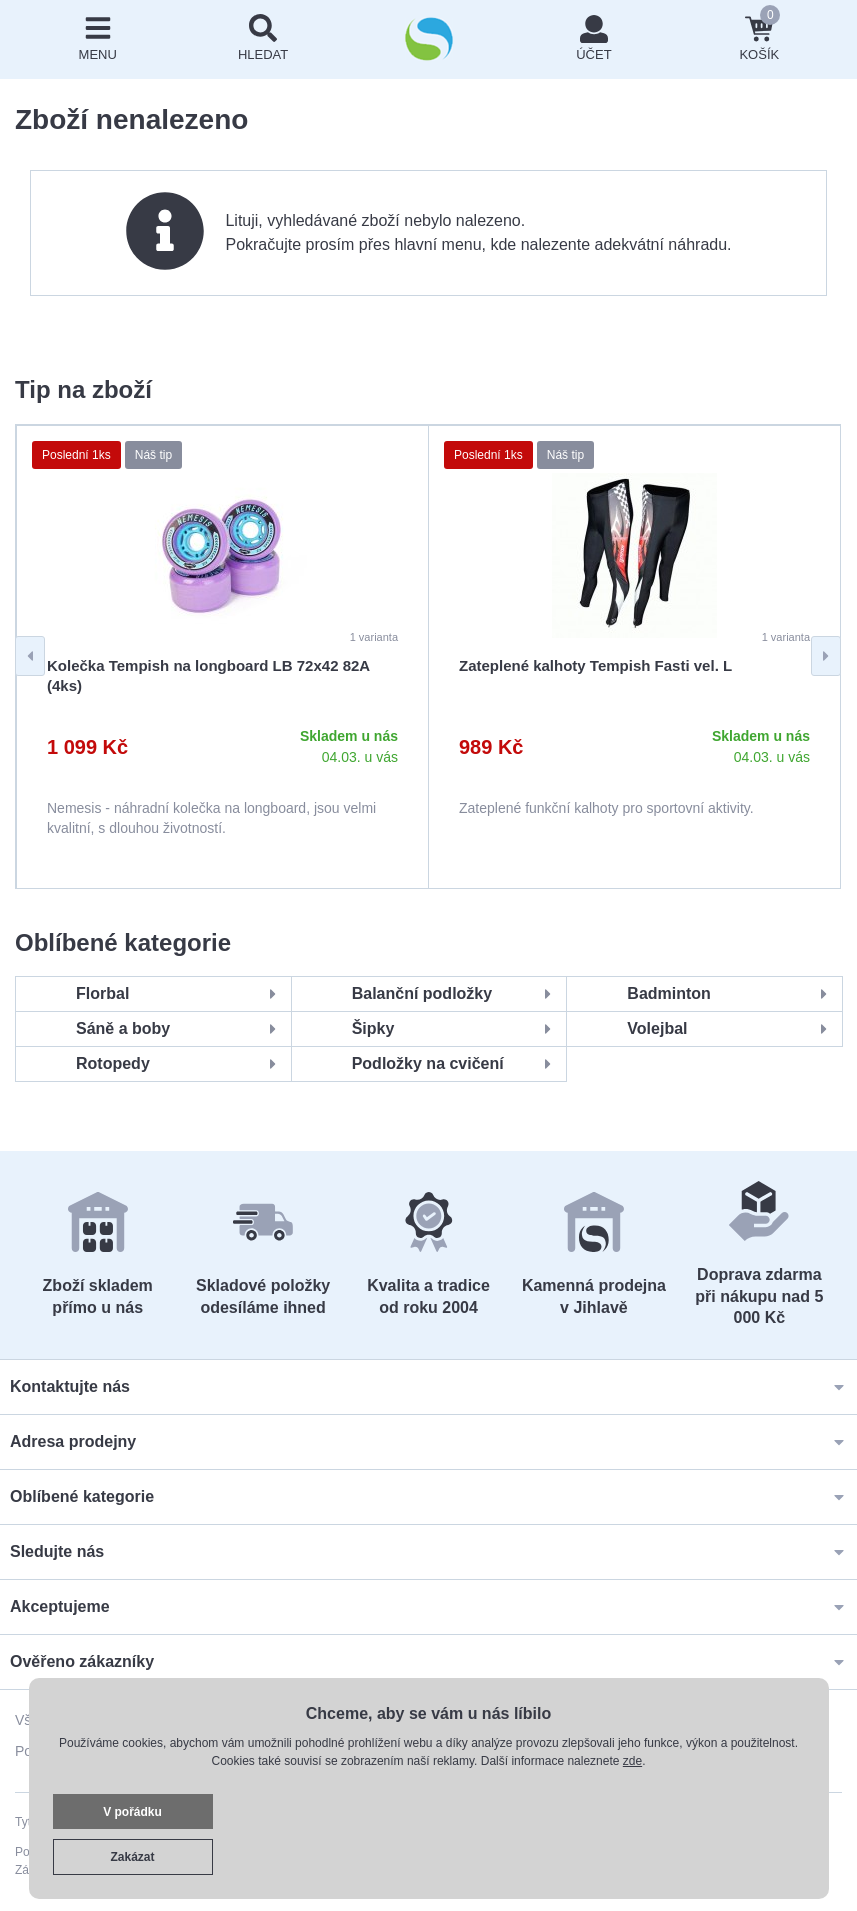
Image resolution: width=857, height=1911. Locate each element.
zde (632, 1761)
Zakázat (132, 1857)
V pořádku (132, 1812)
